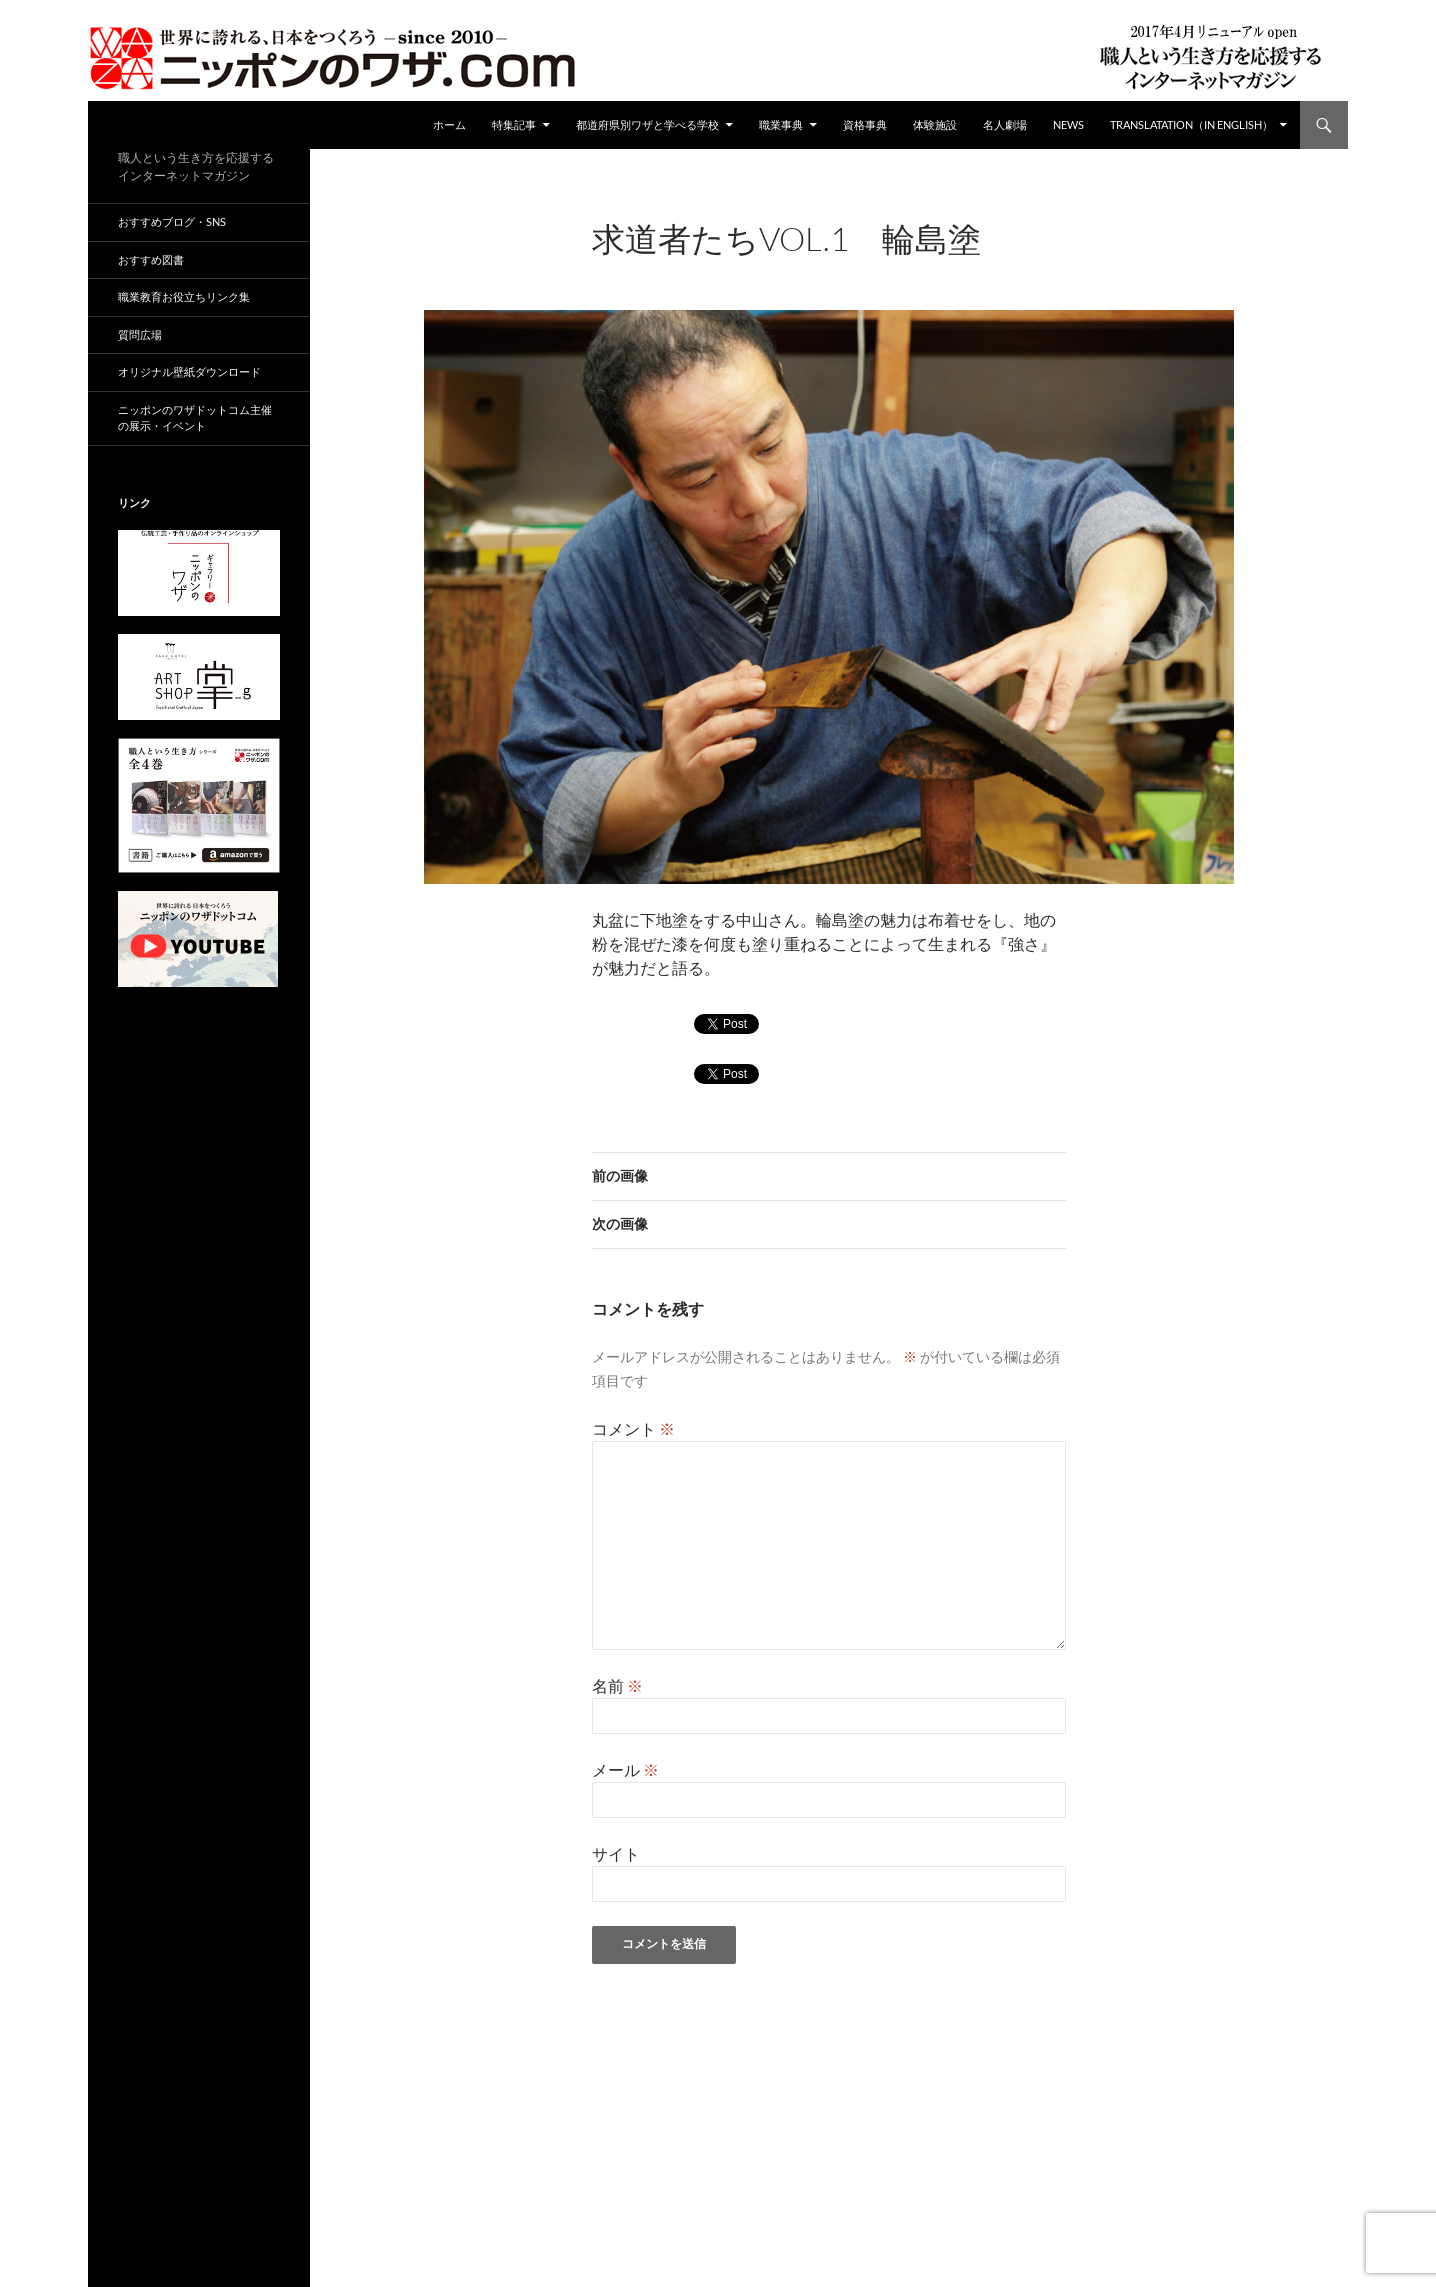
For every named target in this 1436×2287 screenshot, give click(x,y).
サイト (616, 1853)
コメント (633, 1428)
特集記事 (514, 124)
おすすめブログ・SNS (172, 221)
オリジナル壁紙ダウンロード (189, 371)
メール (625, 1769)
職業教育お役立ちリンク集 (184, 296)
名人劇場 (1005, 124)
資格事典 (865, 124)
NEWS (1068, 124)
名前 (617, 1685)
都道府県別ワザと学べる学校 (647, 124)
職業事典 (781, 124)
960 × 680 (749, 265)
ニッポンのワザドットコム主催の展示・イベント (195, 418)
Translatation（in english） (1191, 124)
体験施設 (935, 124)
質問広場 (140, 334)
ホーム (449, 124)
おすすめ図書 (151, 259)
